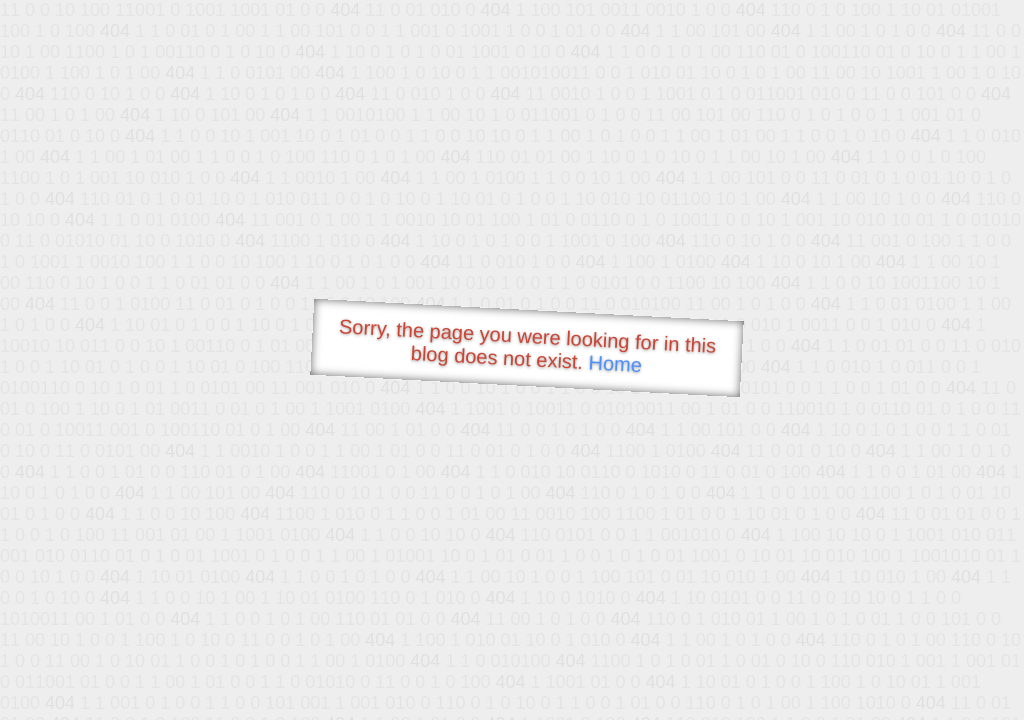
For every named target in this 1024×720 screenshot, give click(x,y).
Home (615, 363)
